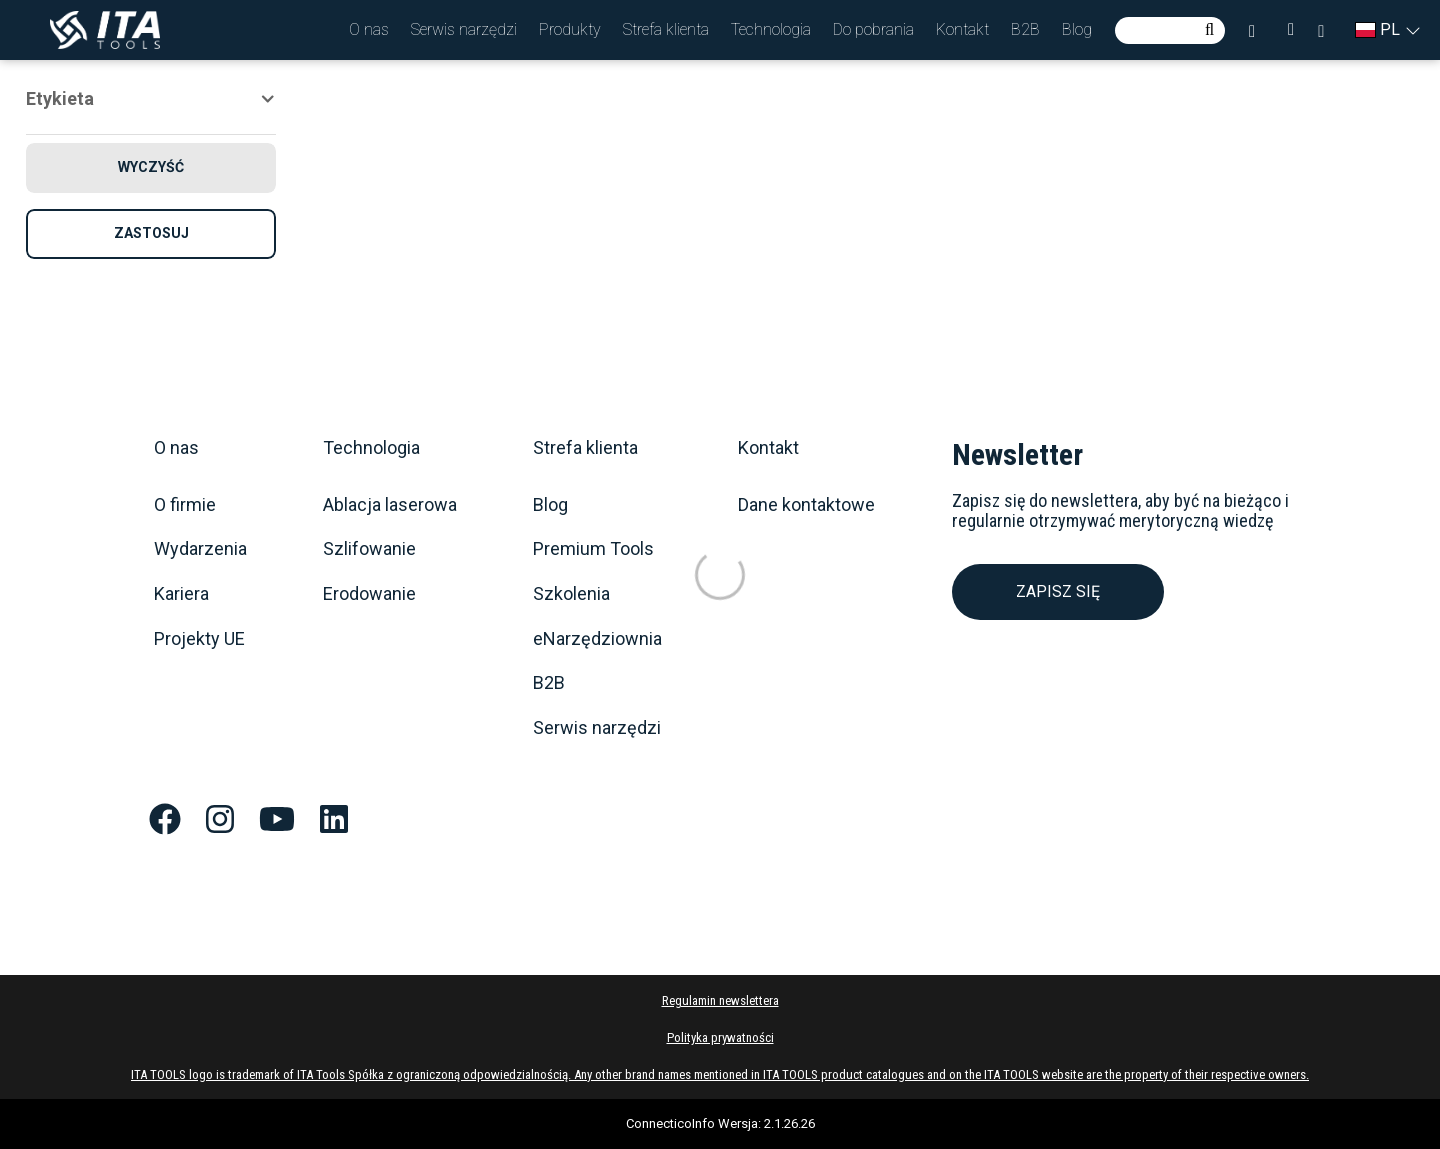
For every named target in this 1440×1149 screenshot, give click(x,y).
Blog (1077, 30)
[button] (369, 30)
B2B (1025, 30)
